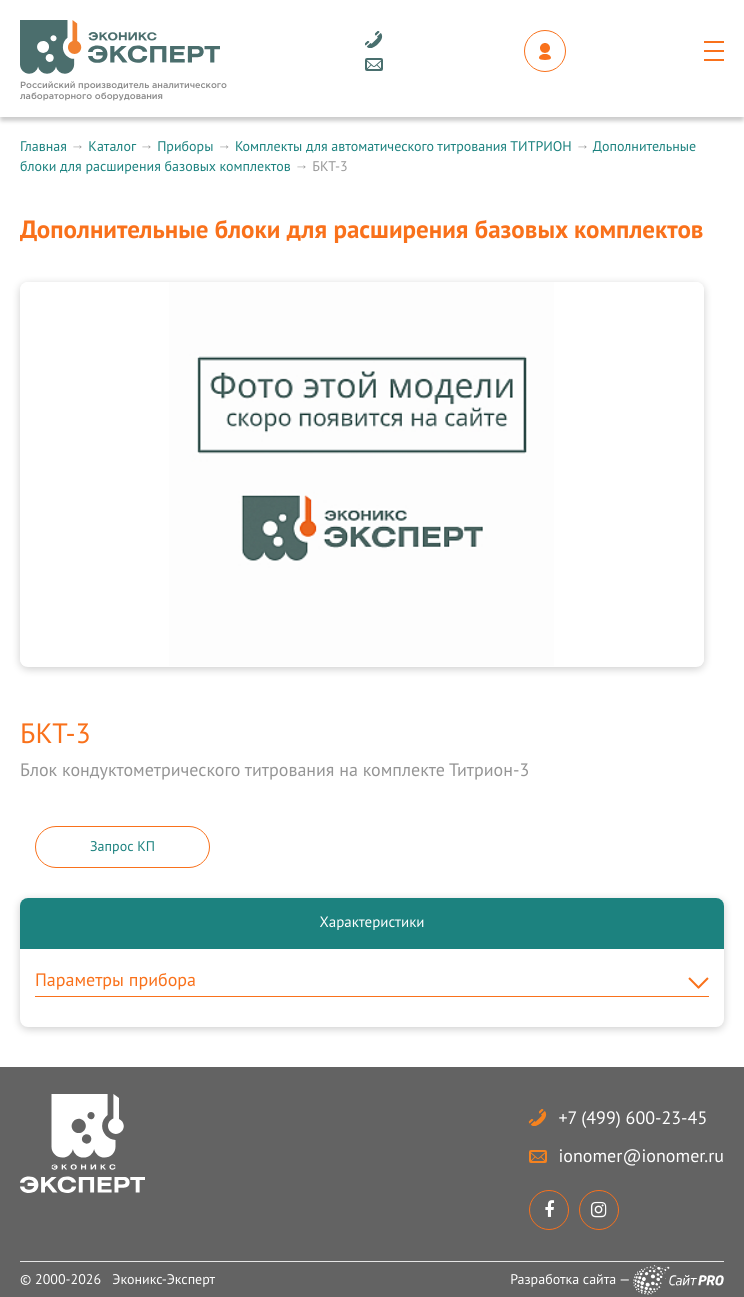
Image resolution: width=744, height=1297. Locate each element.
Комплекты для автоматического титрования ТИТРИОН (403, 146)
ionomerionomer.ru (641, 1155)
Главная (43, 146)
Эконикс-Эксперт (163, 1279)
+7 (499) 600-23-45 (633, 1117)
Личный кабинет (545, 51)
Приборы (185, 146)
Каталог (111, 146)
